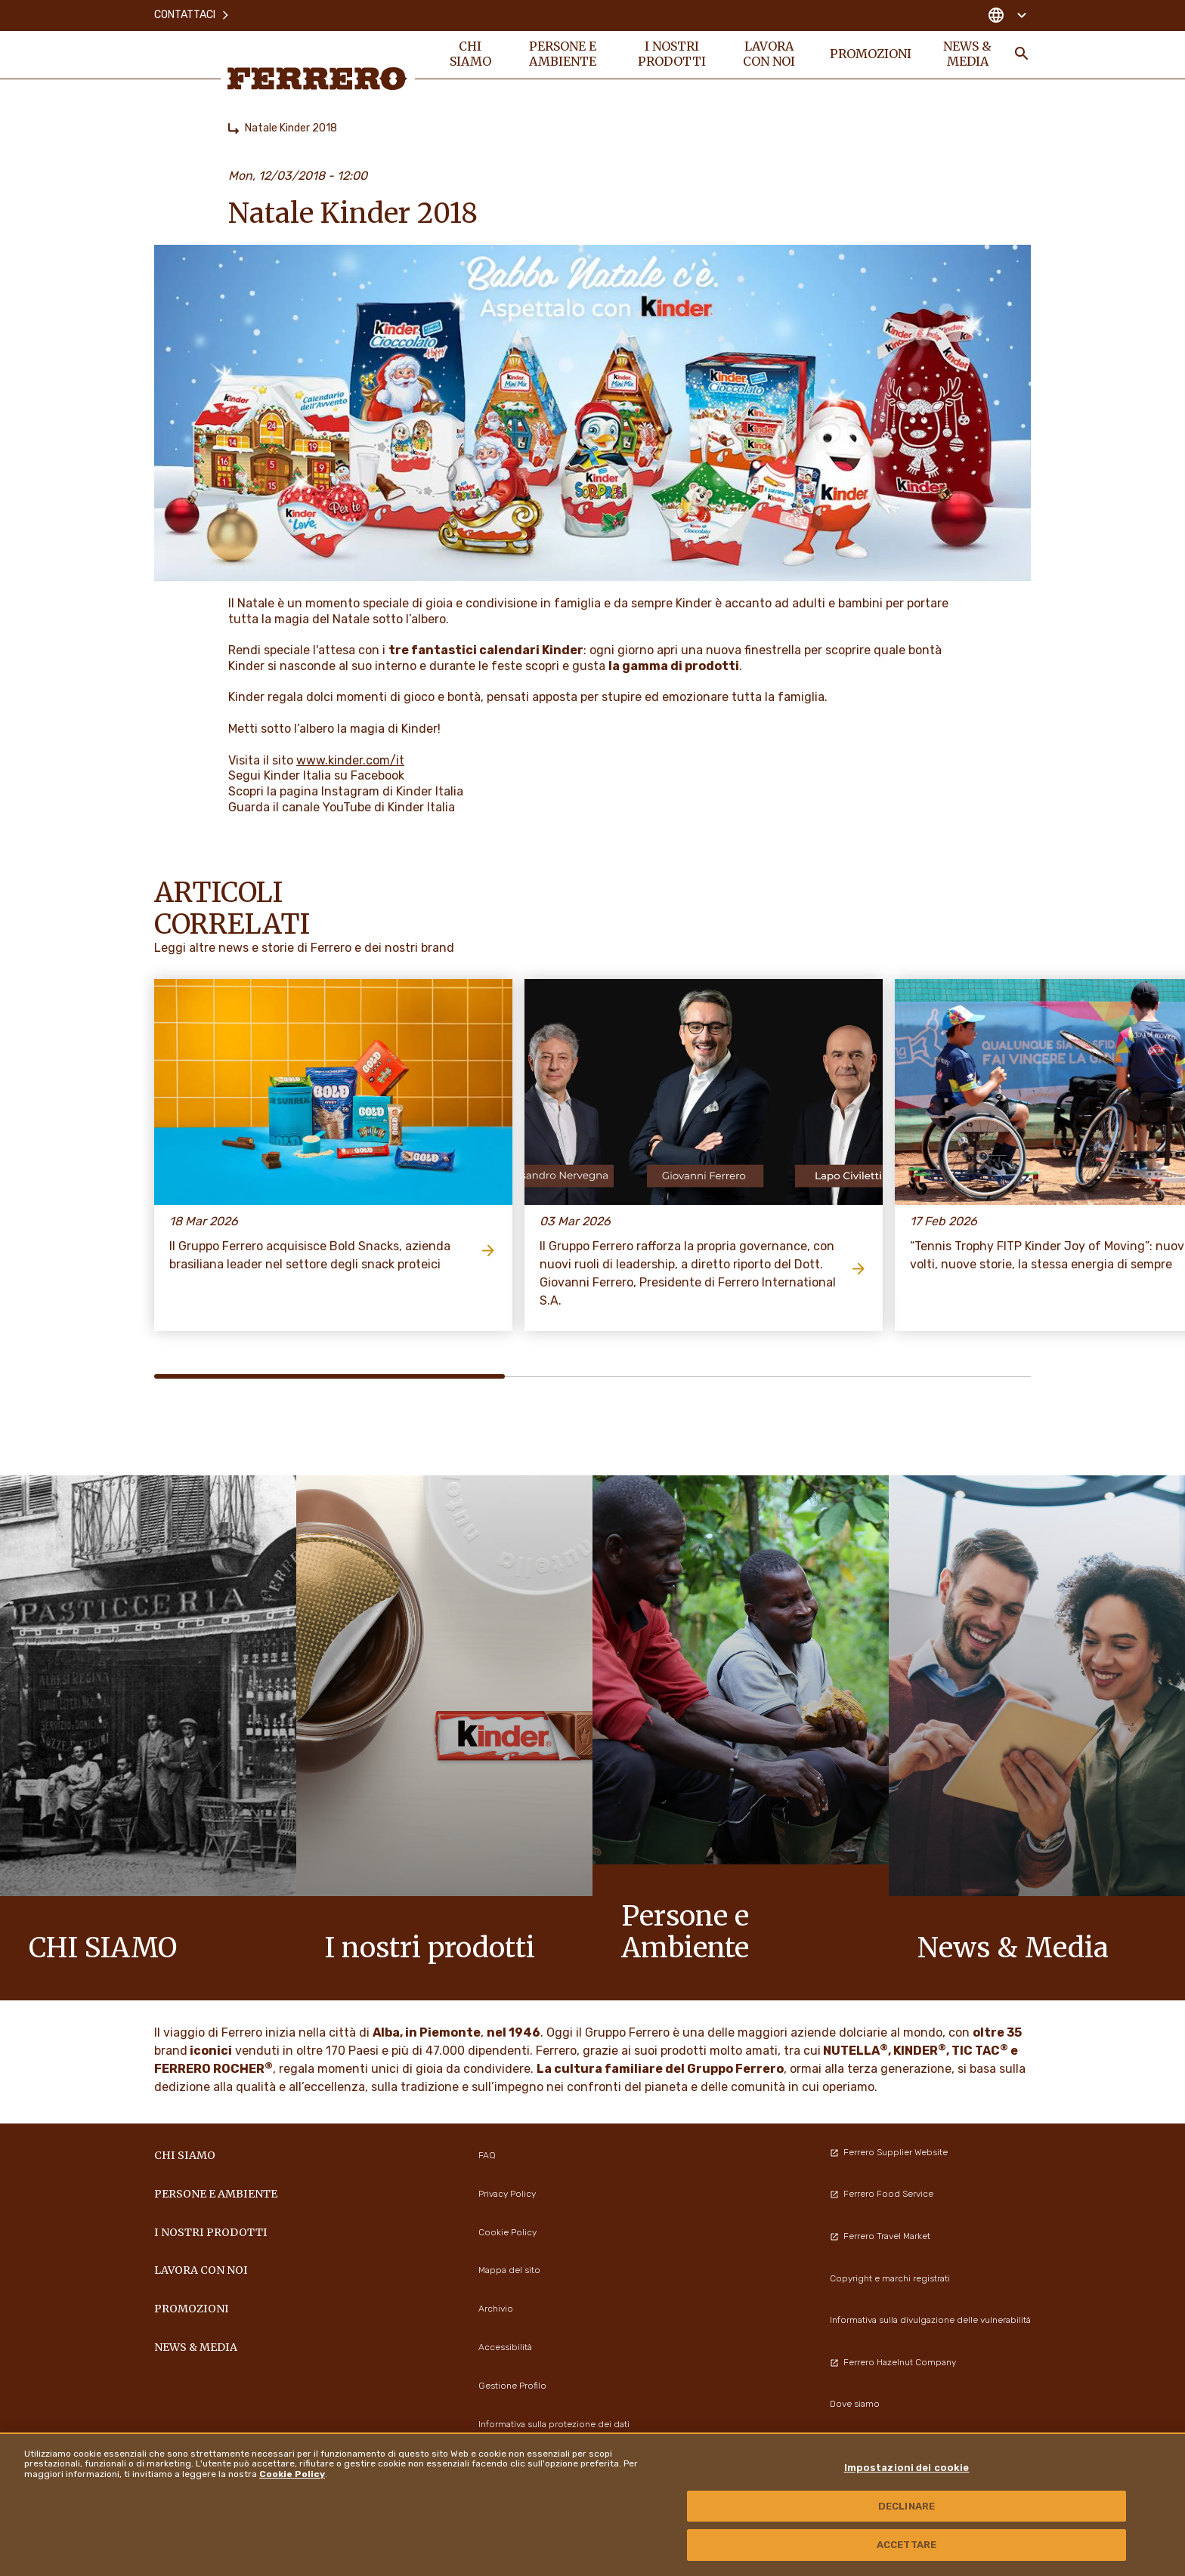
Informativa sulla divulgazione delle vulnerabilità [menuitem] (930, 2320)
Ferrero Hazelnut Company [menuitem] (893, 2362)
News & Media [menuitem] (968, 54)
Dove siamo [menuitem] (855, 2403)
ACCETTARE (906, 2544)
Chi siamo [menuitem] (470, 54)
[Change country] (1007, 15)
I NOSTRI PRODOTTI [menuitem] (671, 54)
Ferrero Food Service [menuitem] (881, 2193)
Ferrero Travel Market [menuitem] (880, 2236)
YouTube (347, 807)
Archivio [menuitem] (495, 2308)
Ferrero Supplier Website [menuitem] (889, 2152)
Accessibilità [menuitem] (505, 2347)
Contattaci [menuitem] (192, 14)
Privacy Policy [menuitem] (507, 2193)
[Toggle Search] (1022, 54)
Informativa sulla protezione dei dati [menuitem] (554, 2424)
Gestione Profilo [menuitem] (512, 2385)
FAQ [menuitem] (487, 2155)
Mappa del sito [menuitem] (509, 2270)
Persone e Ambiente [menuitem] (562, 54)
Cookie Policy (292, 2474)
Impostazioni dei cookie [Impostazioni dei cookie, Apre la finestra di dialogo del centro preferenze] (907, 2467)
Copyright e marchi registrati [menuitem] (890, 2278)
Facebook (377, 775)
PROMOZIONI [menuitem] (870, 54)
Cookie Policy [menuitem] (507, 2232)
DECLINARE (906, 2506)
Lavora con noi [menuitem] (770, 54)
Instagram (350, 791)
